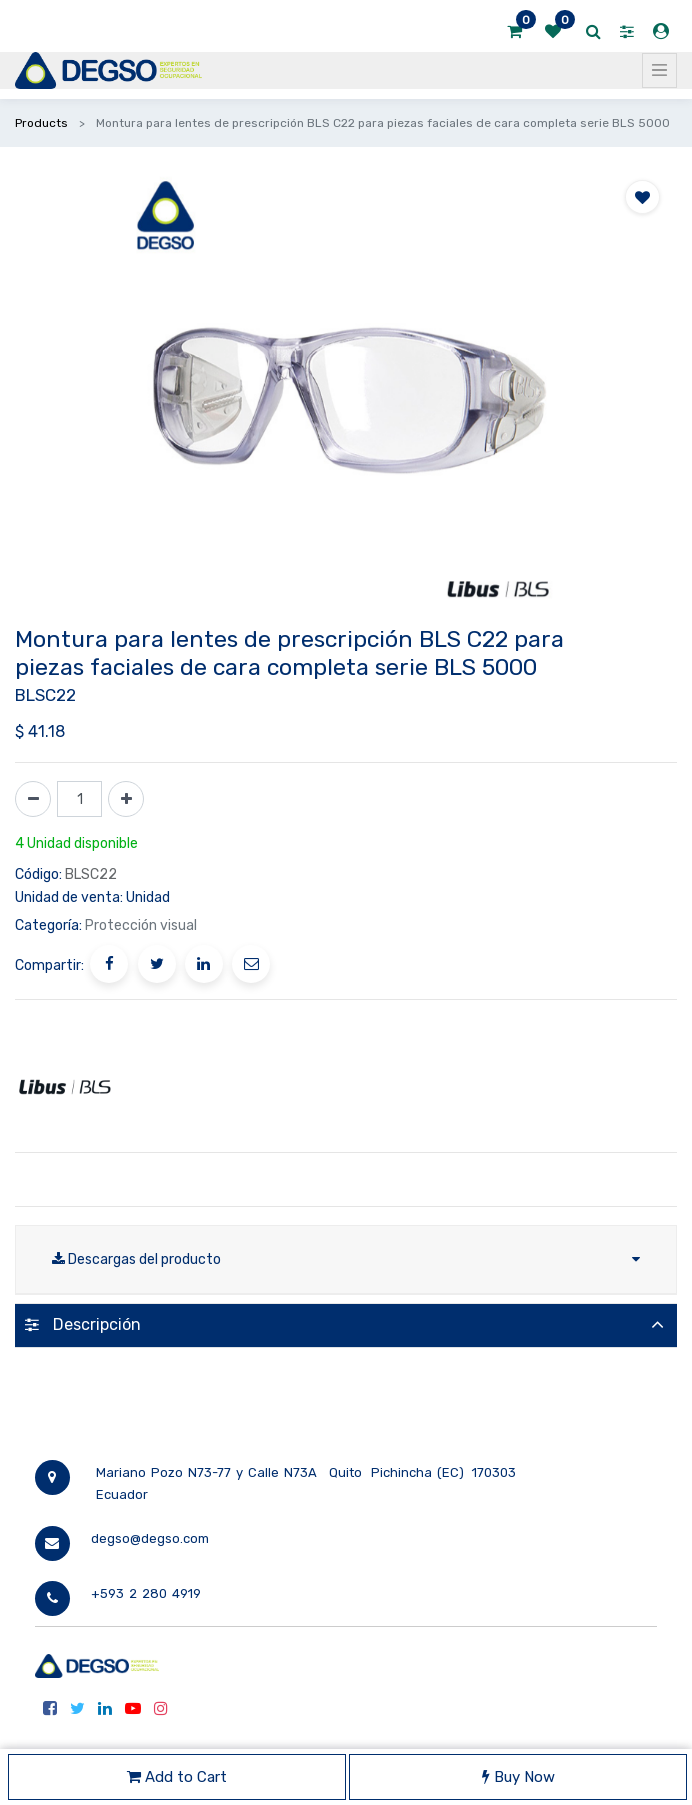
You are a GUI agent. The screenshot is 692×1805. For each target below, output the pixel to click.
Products (41, 123)
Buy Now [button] (518, 1777)
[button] (642, 197)
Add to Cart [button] (177, 1777)
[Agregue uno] (126, 799)
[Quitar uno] (33, 799)
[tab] (346, 1325)
